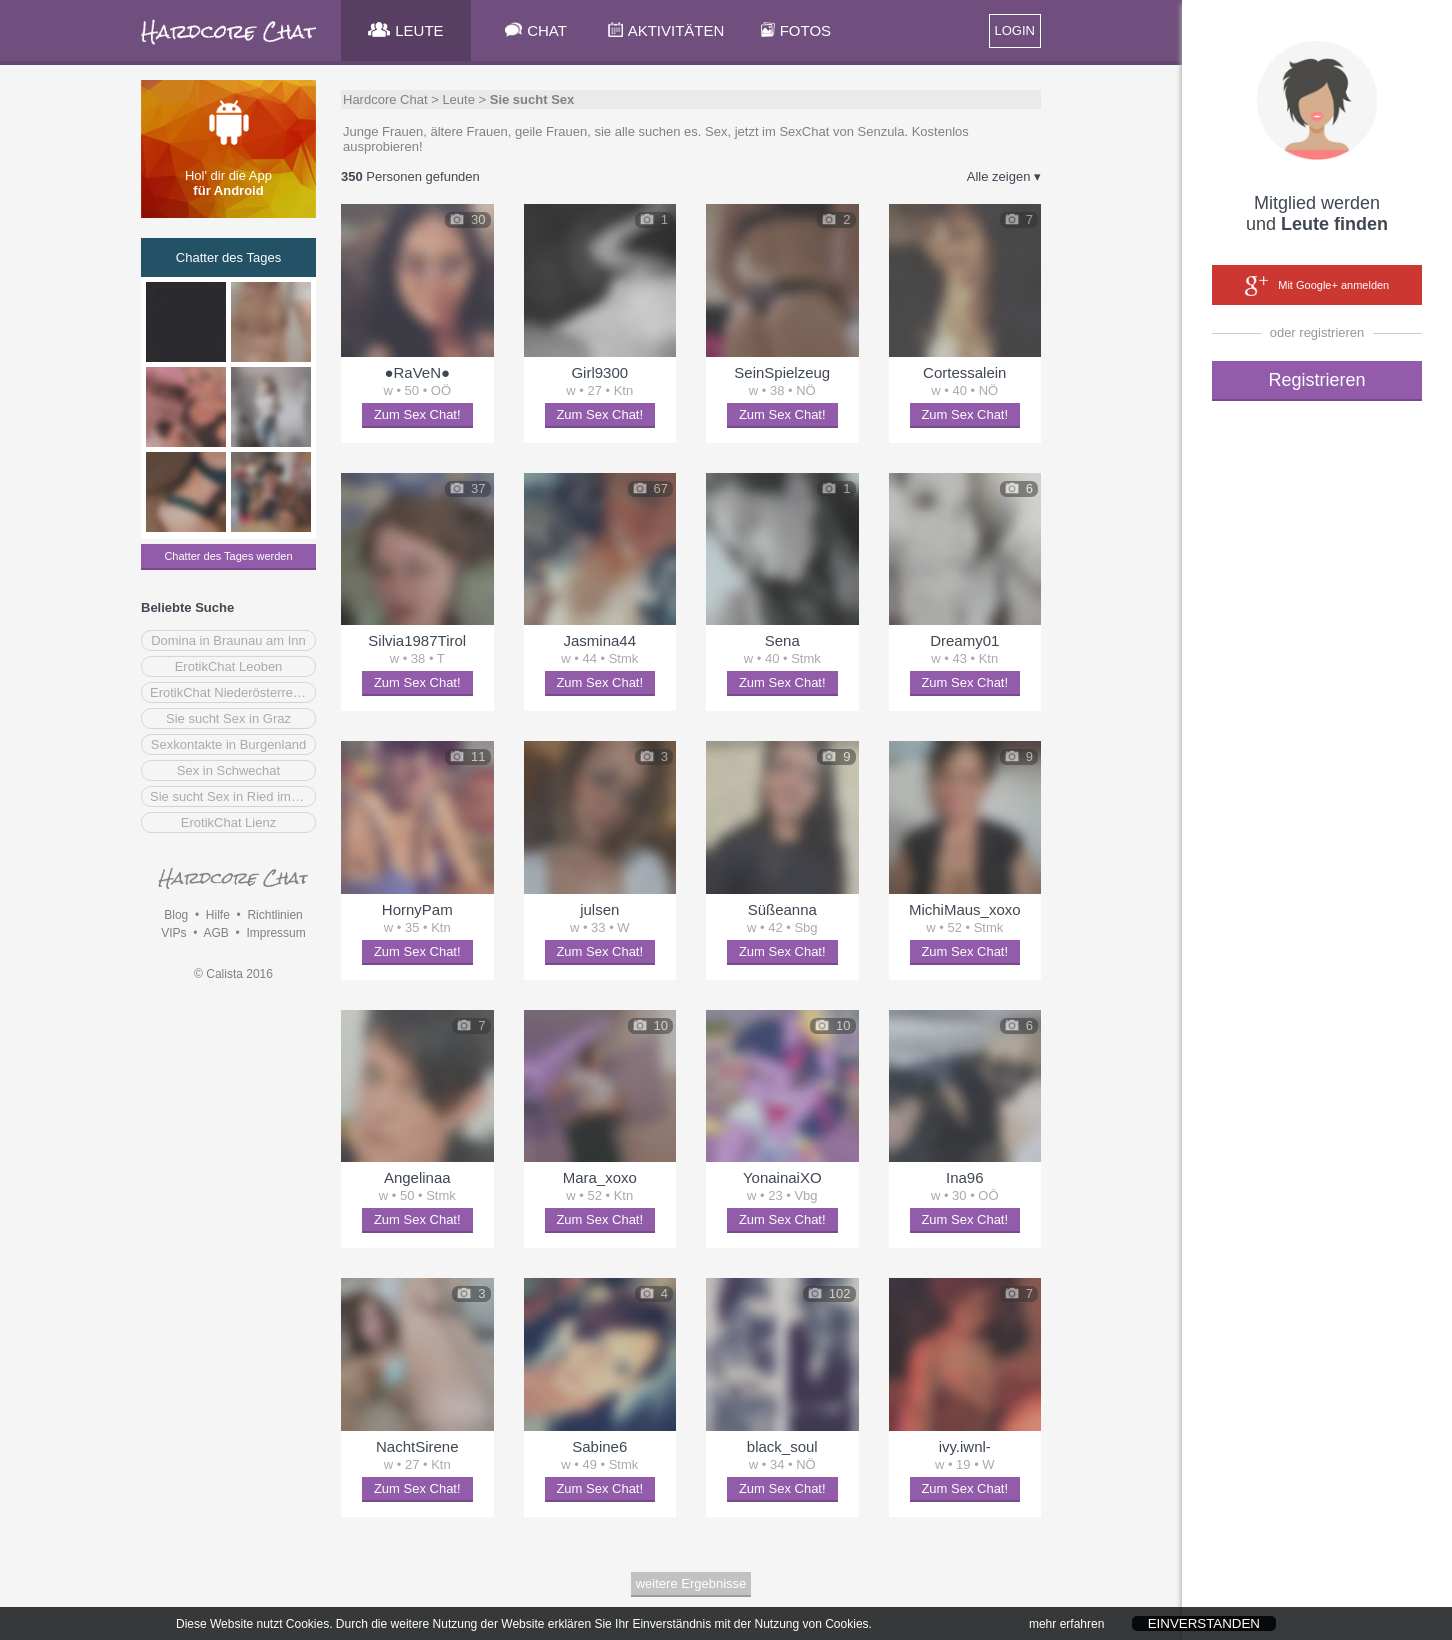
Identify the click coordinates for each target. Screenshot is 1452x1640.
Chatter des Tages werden (228, 556)
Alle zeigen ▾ (1004, 176)
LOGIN (1015, 30)
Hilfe (218, 915)
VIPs (173, 933)
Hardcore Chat (385, 99)
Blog (176, 915)
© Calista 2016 (233, 974)
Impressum (275, 933)
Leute (458, 99)
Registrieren (1316, 380)
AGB (215, 933)
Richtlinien (274, 915)
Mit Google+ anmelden (1317, 286)
